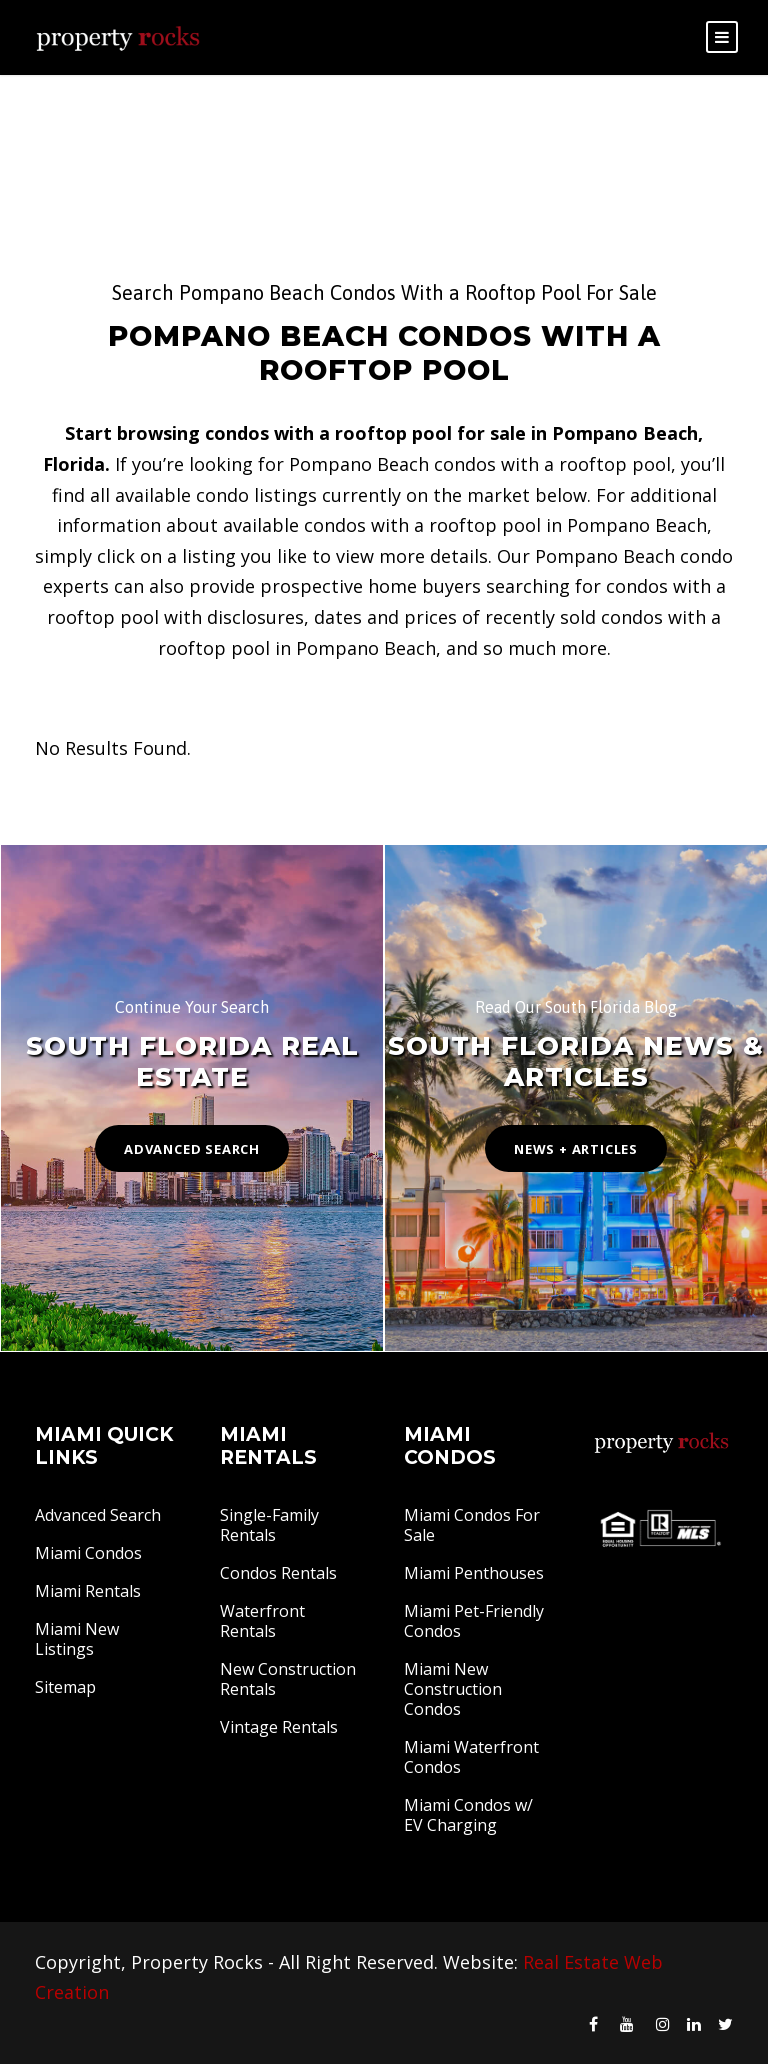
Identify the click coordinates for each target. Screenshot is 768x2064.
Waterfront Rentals (262, 1621)
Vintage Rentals (279, 1727)
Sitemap (65, 1687)
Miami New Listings (77, 1639)
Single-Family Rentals (269, 1525)
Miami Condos (88, 1553)
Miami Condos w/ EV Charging (468, 1815)
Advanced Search (98, 1515)
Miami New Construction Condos (453, 1689)
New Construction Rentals (288, 1679)
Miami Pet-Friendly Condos (474, 1621)
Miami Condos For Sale (472, 1525)
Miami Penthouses (474, 1573)
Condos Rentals (278, 1573)
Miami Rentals (88, 1591)
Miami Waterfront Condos (471, 1757)
